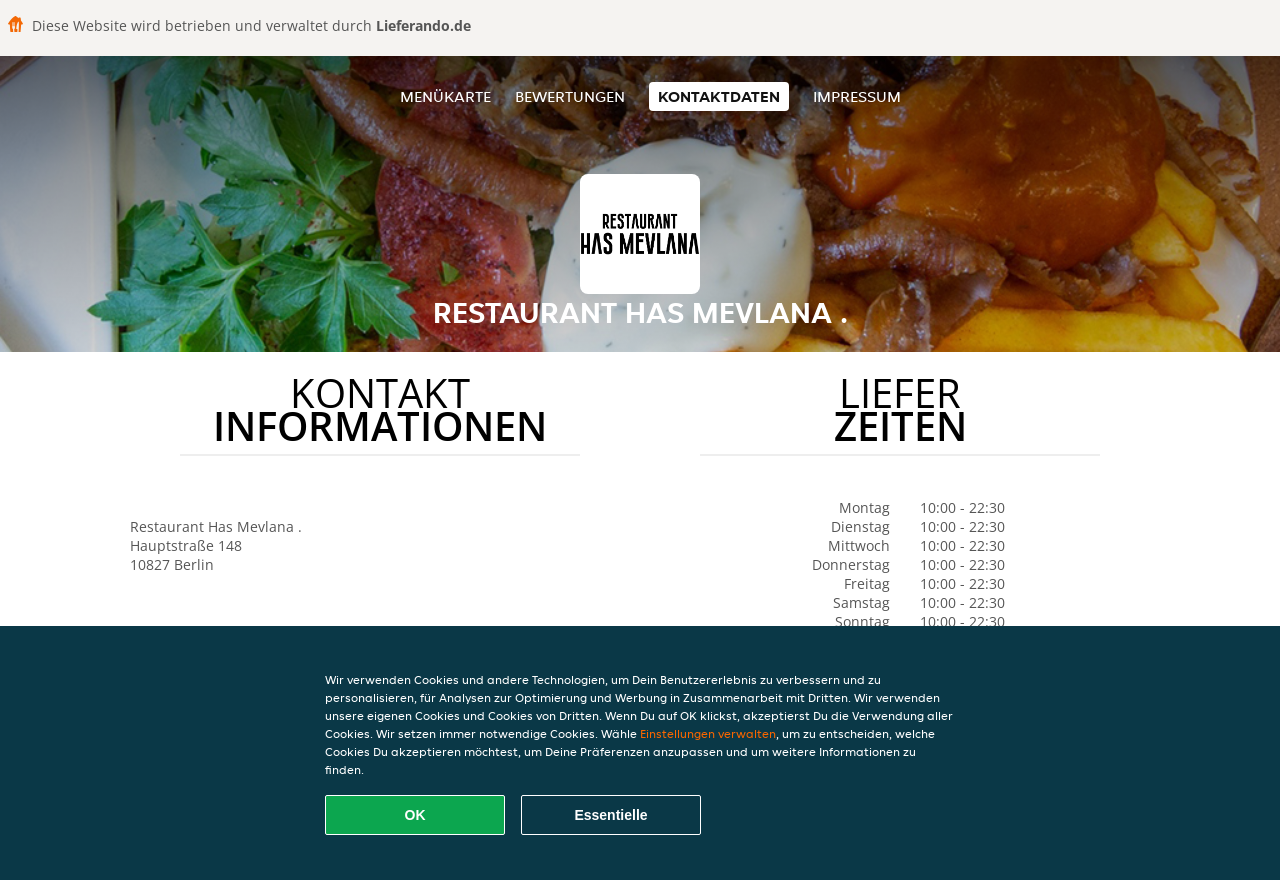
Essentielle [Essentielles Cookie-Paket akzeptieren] (610, 815)
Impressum (857, 96)
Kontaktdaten (719, 96)
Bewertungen (570, 96)
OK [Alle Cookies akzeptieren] (415, 815)
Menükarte (445, 96)
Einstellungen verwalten (708, 733)
